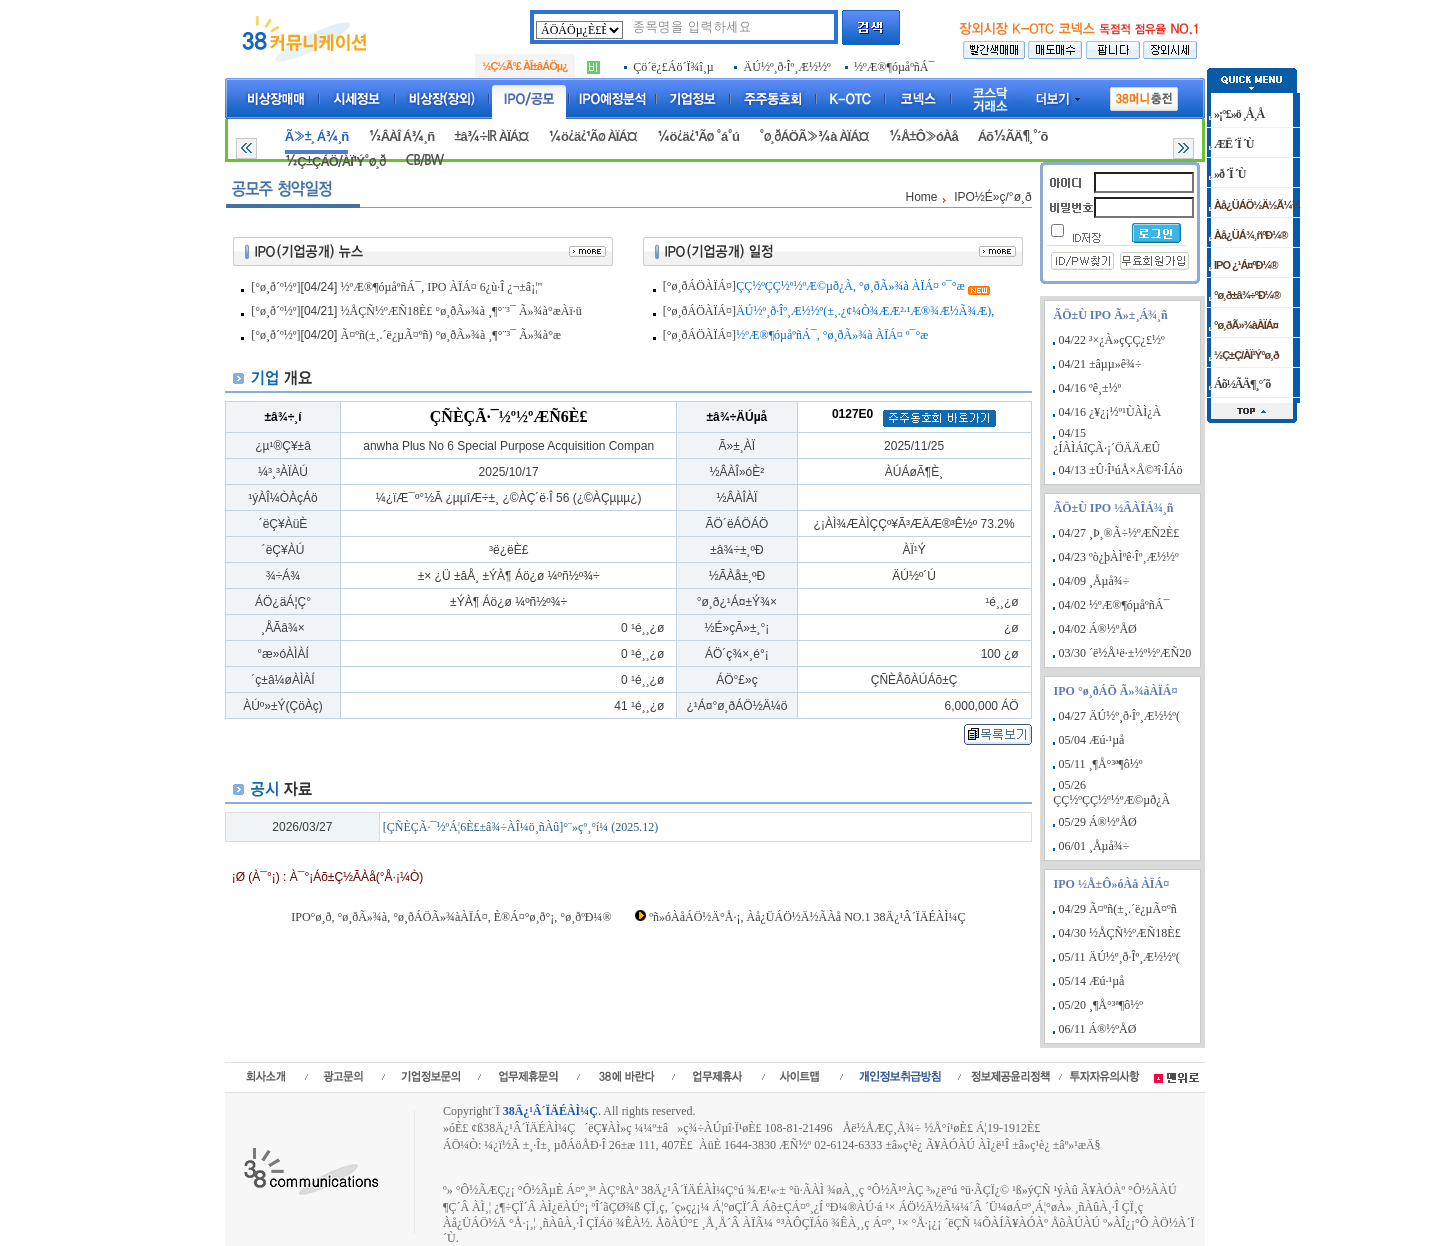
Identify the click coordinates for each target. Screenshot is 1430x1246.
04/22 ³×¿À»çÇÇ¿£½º (1112, 340)
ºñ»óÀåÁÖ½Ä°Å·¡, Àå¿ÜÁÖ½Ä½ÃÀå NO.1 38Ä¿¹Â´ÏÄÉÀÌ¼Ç (807, 917)
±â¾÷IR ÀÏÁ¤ (491, 136)
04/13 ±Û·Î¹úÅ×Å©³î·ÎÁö (1121, 470)
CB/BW (424, 160)
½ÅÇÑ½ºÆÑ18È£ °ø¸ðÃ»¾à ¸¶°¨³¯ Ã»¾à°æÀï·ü (461, 311)
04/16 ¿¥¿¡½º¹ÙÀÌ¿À (1110, 412)
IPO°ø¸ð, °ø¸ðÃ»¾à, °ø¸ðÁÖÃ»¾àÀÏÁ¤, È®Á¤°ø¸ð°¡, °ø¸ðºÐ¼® (451, 917)
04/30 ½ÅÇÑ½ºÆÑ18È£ (1120, 933)
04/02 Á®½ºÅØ (1098, 629)
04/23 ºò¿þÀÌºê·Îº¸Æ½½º (1119, 557)
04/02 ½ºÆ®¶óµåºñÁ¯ (1114, 605)
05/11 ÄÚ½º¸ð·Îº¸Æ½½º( (1119, 957)
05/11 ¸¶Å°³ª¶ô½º (1101, 764)
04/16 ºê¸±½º (1090, 388)
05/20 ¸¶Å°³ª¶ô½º (1101, 1005)
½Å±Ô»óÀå (922, 136)
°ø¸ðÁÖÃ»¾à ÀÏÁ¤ (814, 136)
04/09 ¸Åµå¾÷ (1094, 581)
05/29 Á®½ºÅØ (1098, 822)
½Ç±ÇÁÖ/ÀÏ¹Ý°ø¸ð (335, 161)
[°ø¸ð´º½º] (275, 287)
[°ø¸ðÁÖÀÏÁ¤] (699, 286)
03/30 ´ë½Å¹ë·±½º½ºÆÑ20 (1125, 653)
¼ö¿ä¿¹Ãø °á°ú (698, 136)
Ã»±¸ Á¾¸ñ (316, 136)
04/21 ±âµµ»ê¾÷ (1100, 364)
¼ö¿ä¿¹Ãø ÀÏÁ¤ (592, 136)
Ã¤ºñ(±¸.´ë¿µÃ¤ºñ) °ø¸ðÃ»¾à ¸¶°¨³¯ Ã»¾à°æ (451, 335)
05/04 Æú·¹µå (1092, 740)
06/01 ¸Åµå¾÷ (1094, 846)
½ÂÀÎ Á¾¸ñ (401, 136)
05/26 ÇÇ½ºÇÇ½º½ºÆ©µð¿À (1111, 792)
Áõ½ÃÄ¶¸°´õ (1013, 136)
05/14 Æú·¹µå (1092, 981)
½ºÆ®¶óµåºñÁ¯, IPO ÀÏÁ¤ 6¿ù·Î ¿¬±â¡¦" (442, 287)
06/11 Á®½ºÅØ (1098, 1029)
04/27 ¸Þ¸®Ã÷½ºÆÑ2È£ (1119, 533)
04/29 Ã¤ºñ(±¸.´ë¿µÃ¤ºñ (1118, 909)
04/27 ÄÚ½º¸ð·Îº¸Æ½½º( (1119, 716)
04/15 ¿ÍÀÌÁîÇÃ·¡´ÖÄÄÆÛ (1106, 440)
